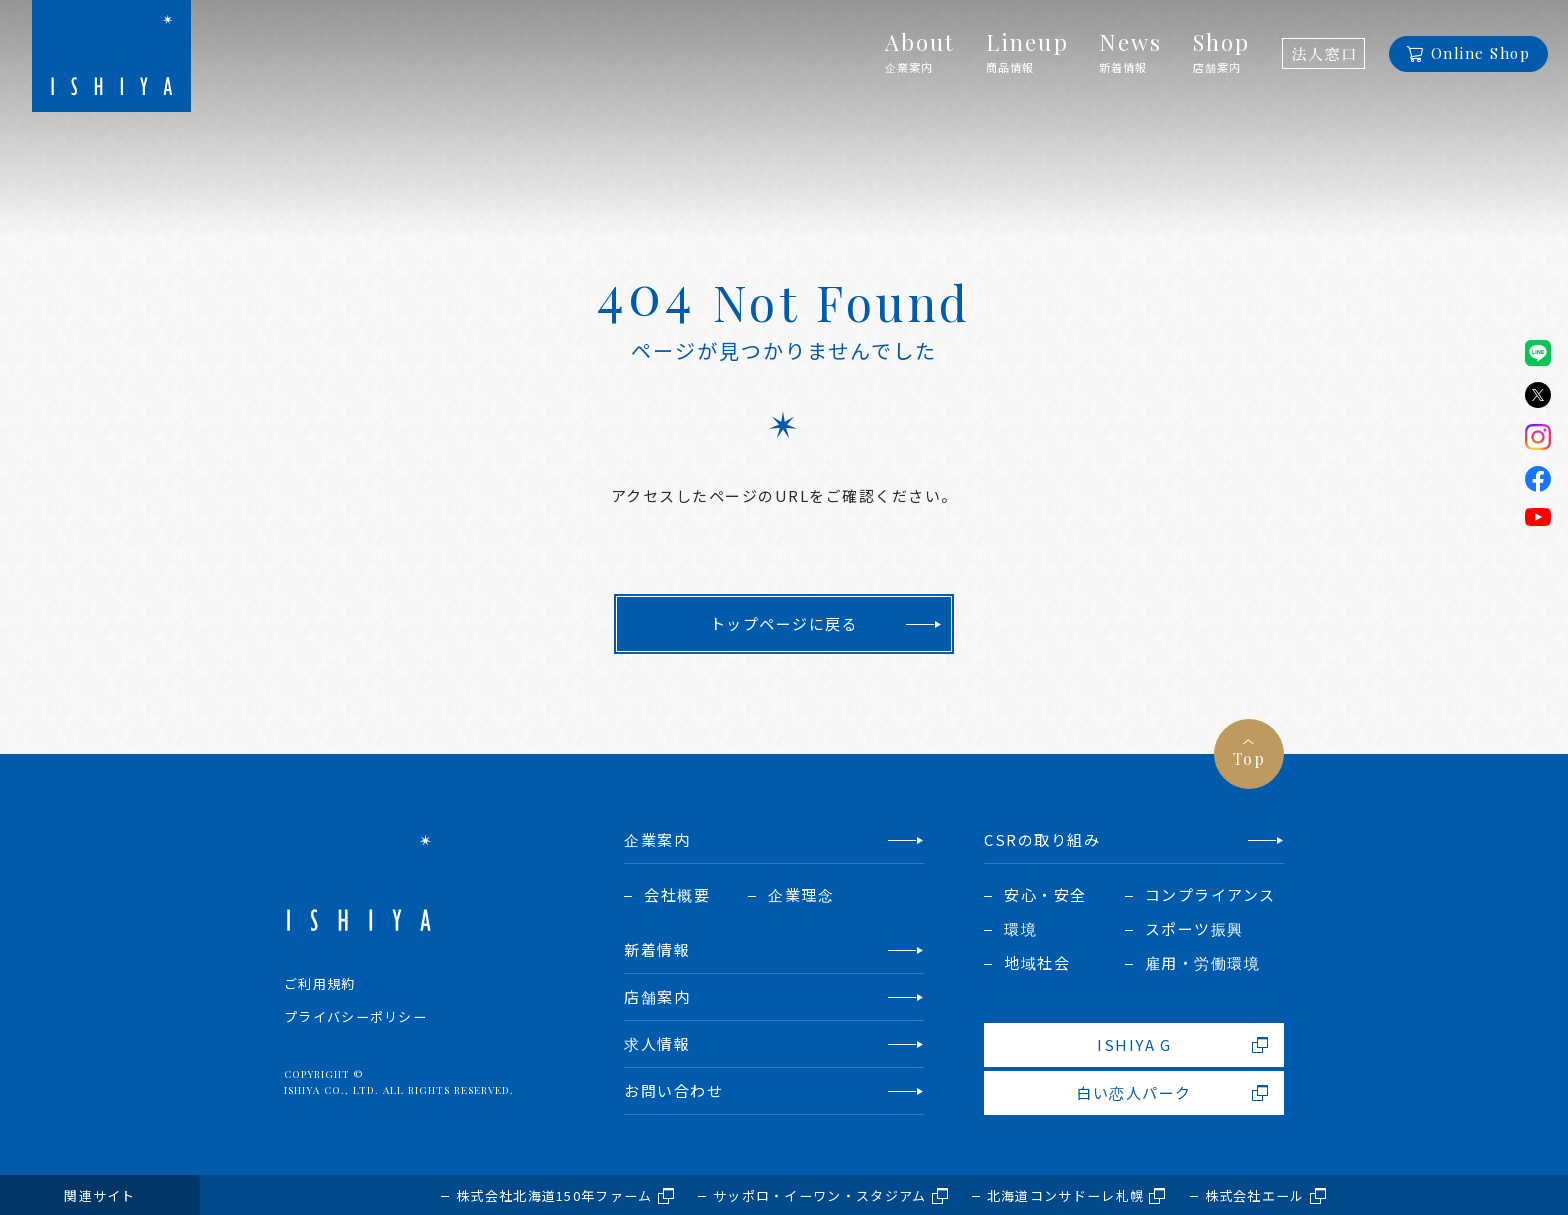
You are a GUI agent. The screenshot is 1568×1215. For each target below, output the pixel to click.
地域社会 (1037, 962)
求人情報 (657, 1043)
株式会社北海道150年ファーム (554, 1195)
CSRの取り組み (1042, 839)
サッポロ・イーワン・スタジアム (820, 1195)
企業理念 (801, 894)
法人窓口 (1324, 53)
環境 (1020, 928)
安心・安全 (1045, 894)
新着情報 (657, 949)
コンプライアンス (1210, 894)
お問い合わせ (673, 1090)
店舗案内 (657, 996)
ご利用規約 (320, 983)
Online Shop (1481, 53)
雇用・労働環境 (1203, 962)
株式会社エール (1255, 1195)
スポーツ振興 (1194, 928)
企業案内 (657, 839)
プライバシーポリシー (355, 1016)
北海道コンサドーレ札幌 (1065, 1195)
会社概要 (677, 894)
